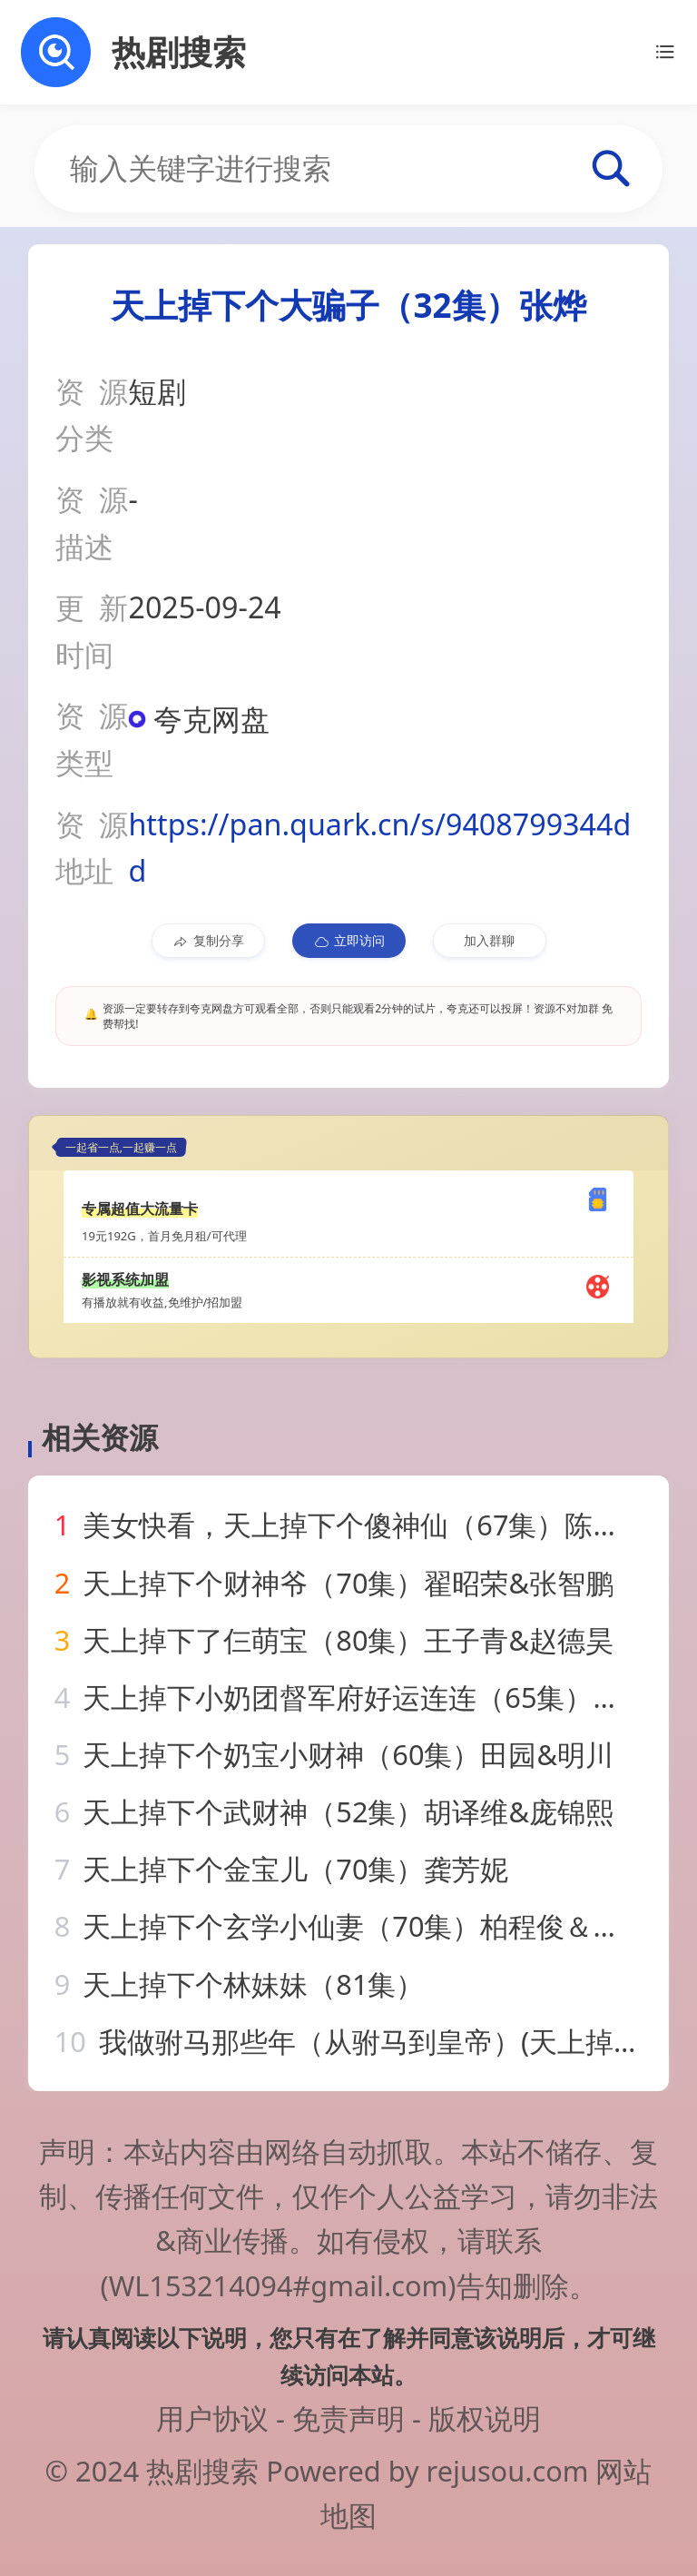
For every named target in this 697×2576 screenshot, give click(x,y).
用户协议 (212, 2418)
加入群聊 (489, 940)
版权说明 (484, 2418)
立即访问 (349, 941)
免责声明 (348, 2418)
